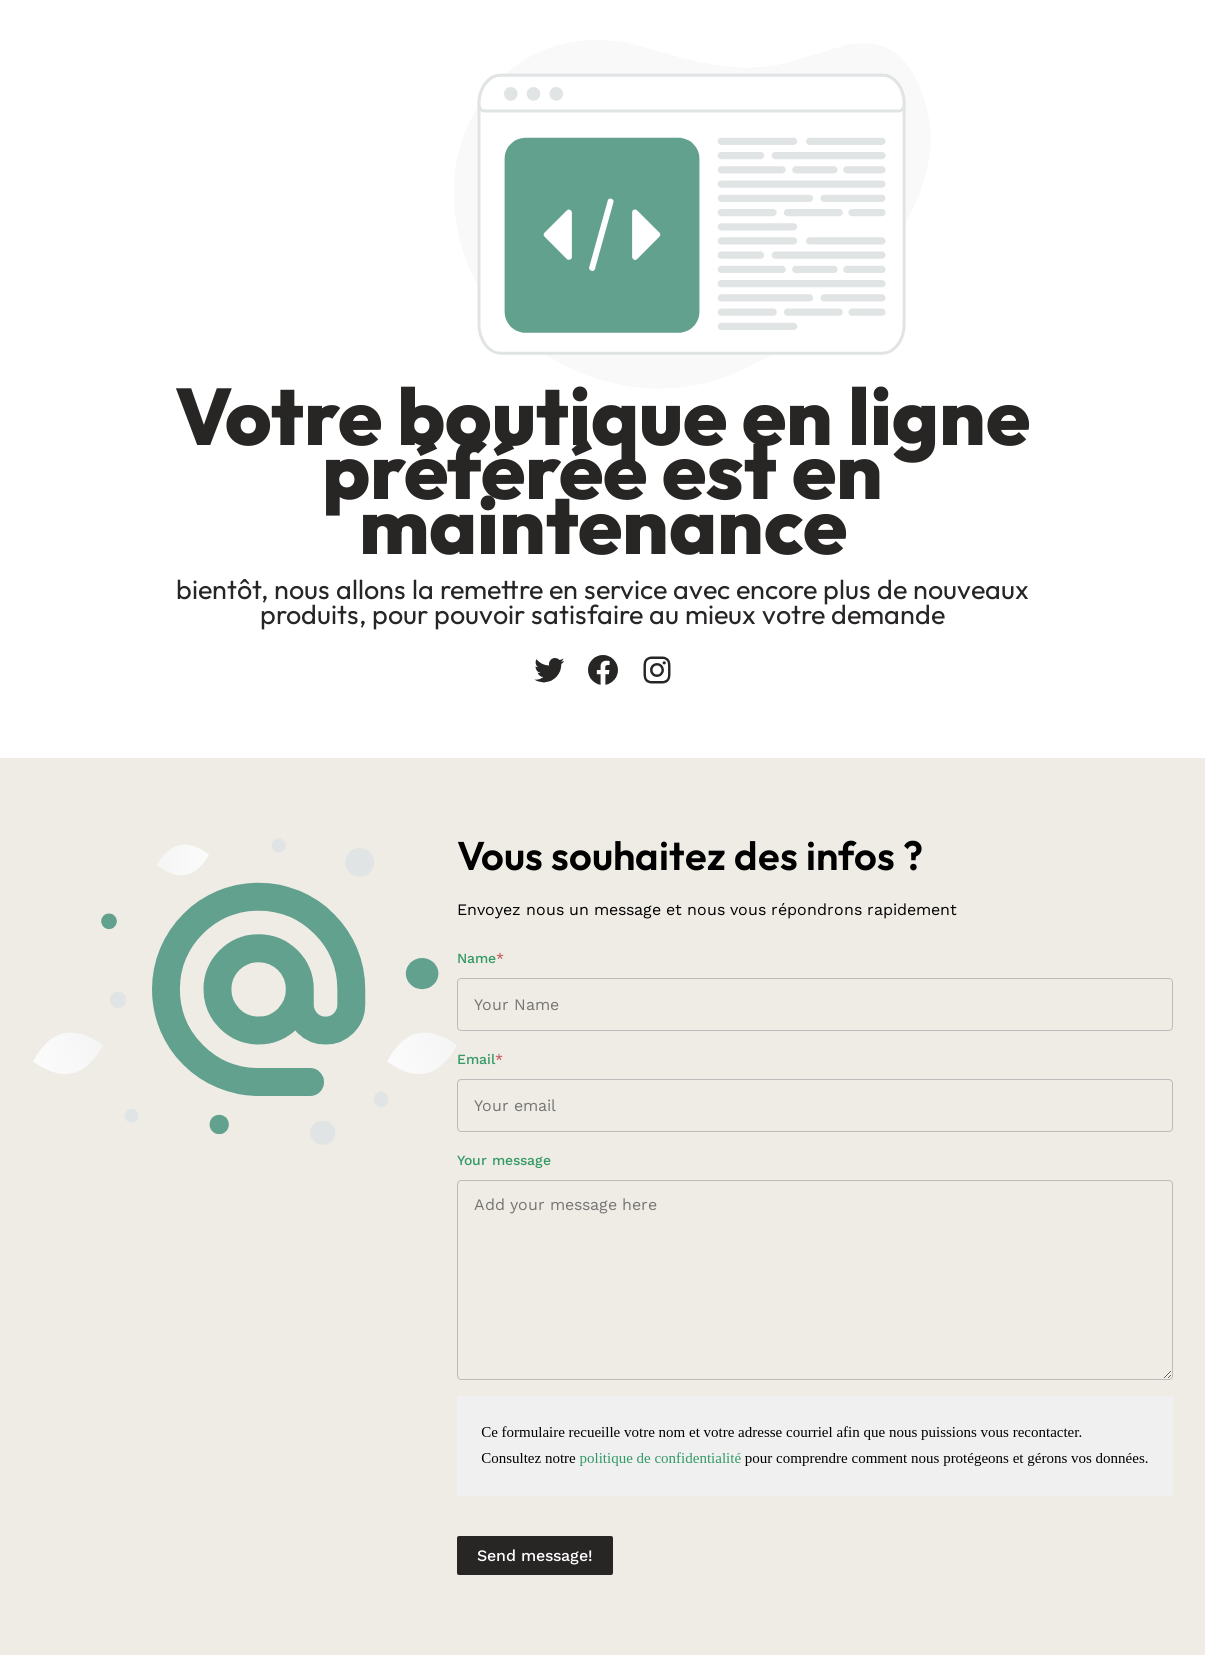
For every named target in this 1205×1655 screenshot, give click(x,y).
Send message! (535, 1555)
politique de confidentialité (660, 1458)
